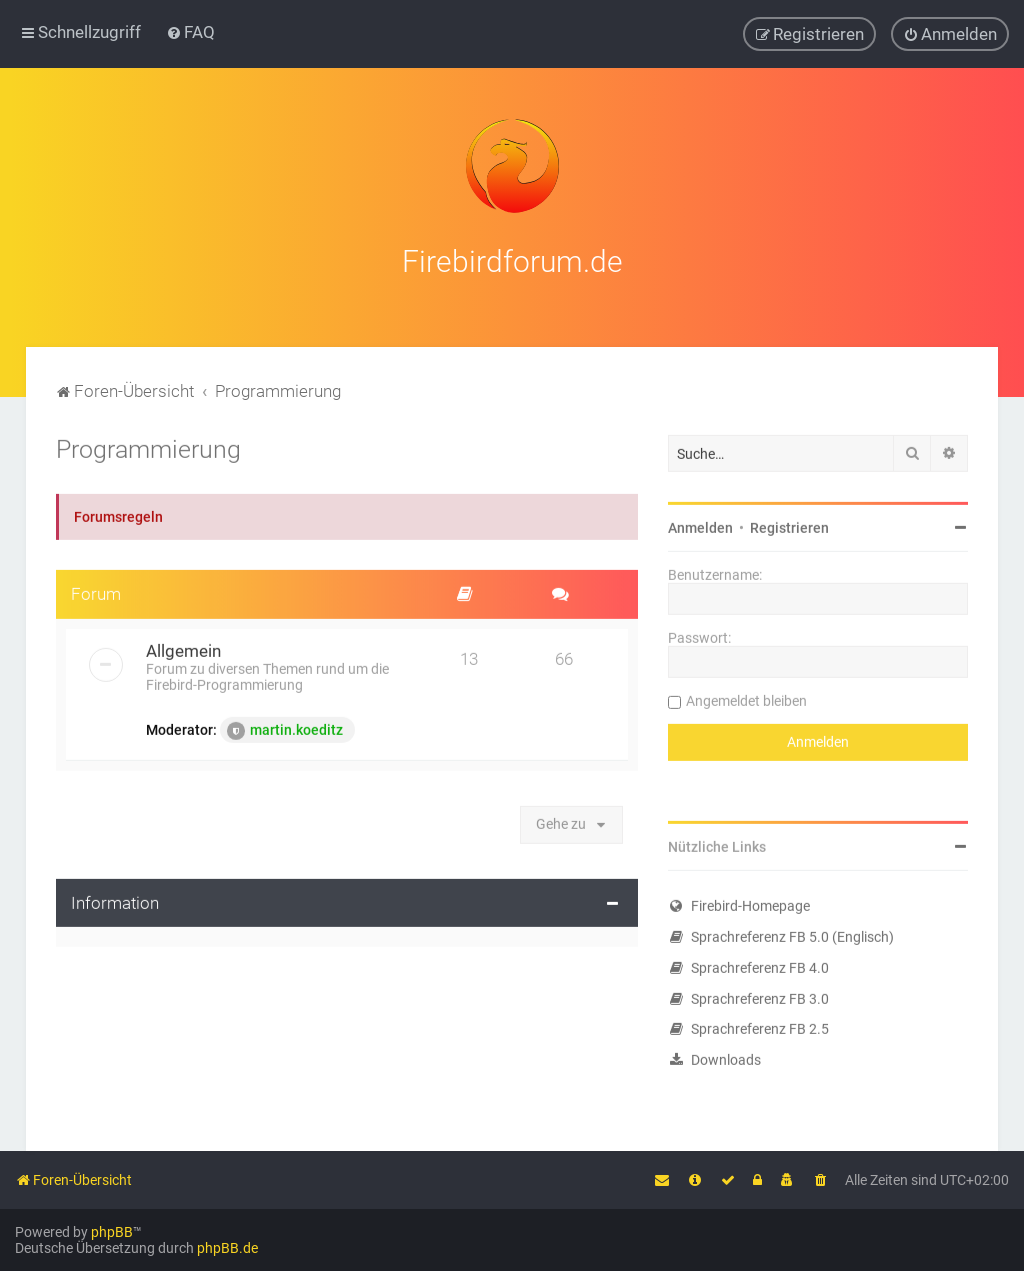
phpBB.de (227, 1248)
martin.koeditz (285, 727)
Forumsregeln (118, 513)
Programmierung (148, 445)
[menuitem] (190, 32)
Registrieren (789, 524)
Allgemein (183, 647)
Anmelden (700, 524)
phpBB (112, 1232)
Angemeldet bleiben (746, 697)
